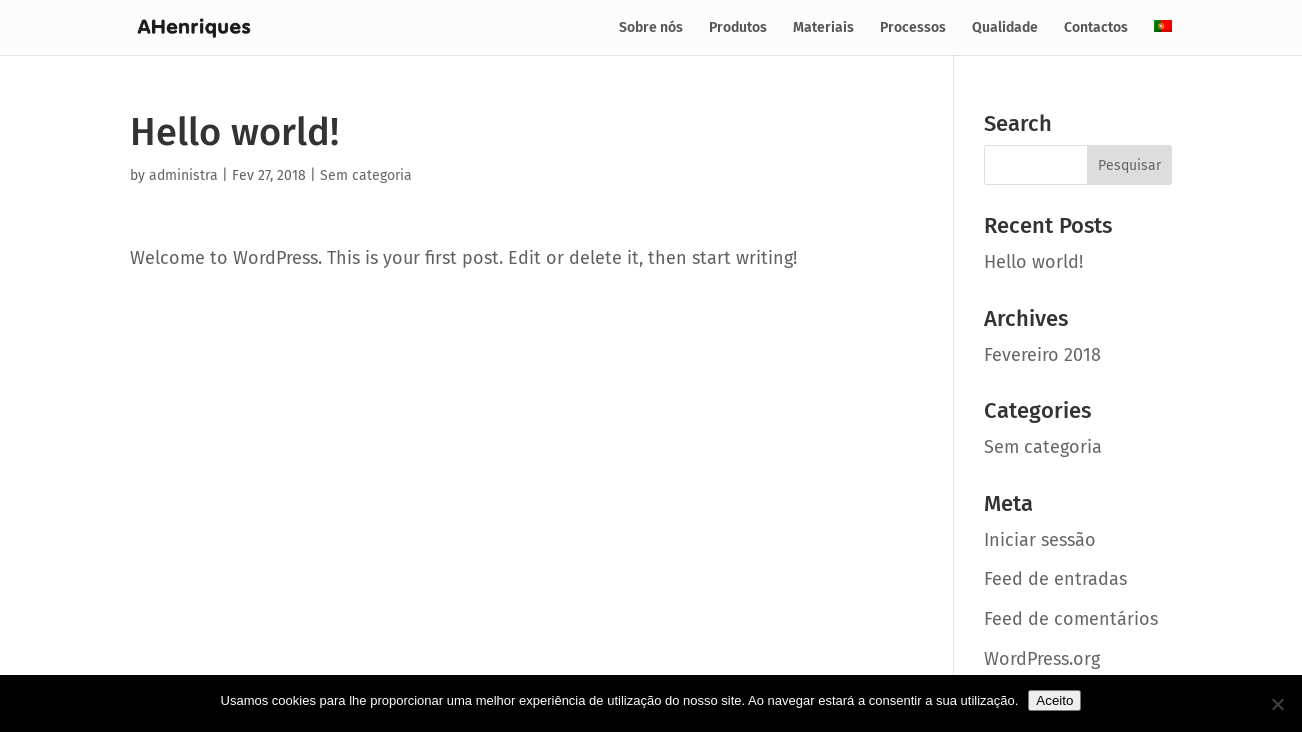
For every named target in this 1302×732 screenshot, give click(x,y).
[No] (1277, 704)
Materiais (823, 28)
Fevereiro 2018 (1042, 355)
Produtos (738, 28)
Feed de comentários (1071, 619)
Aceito (1054, 700)
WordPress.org (1042, 659)
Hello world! (1033, 262)
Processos (913, 28)
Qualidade (1005, 28)
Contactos (1096, 28)
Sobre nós (651, 28)
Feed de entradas (1055, 579)
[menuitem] (1163, 37)
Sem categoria (366, 175)
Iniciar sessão (1040, 540)
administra (183, 175)
